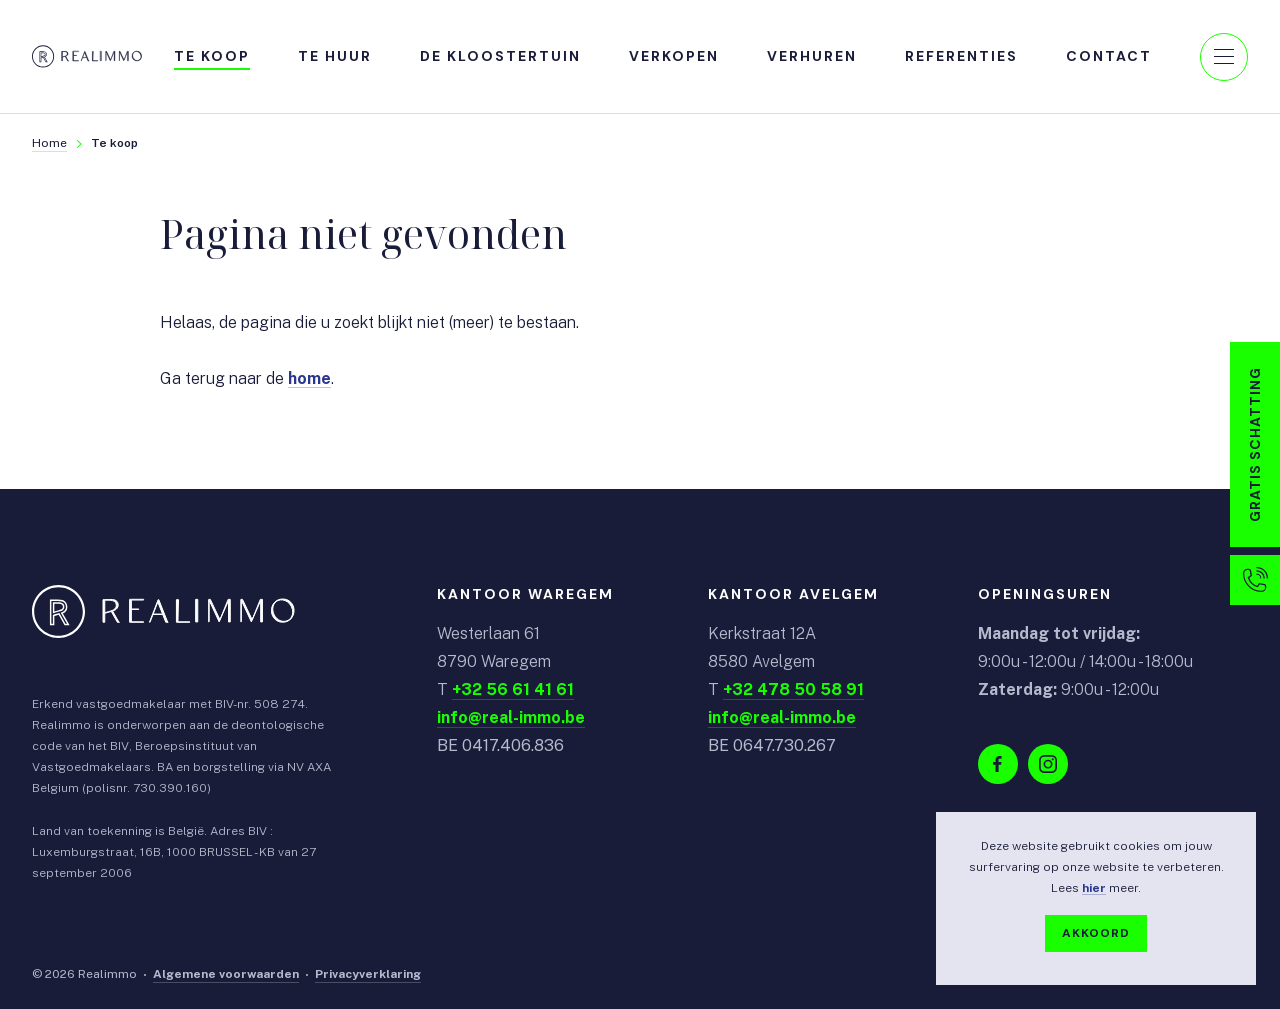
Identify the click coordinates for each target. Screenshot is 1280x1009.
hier (1094, 888)
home (309, 379)
